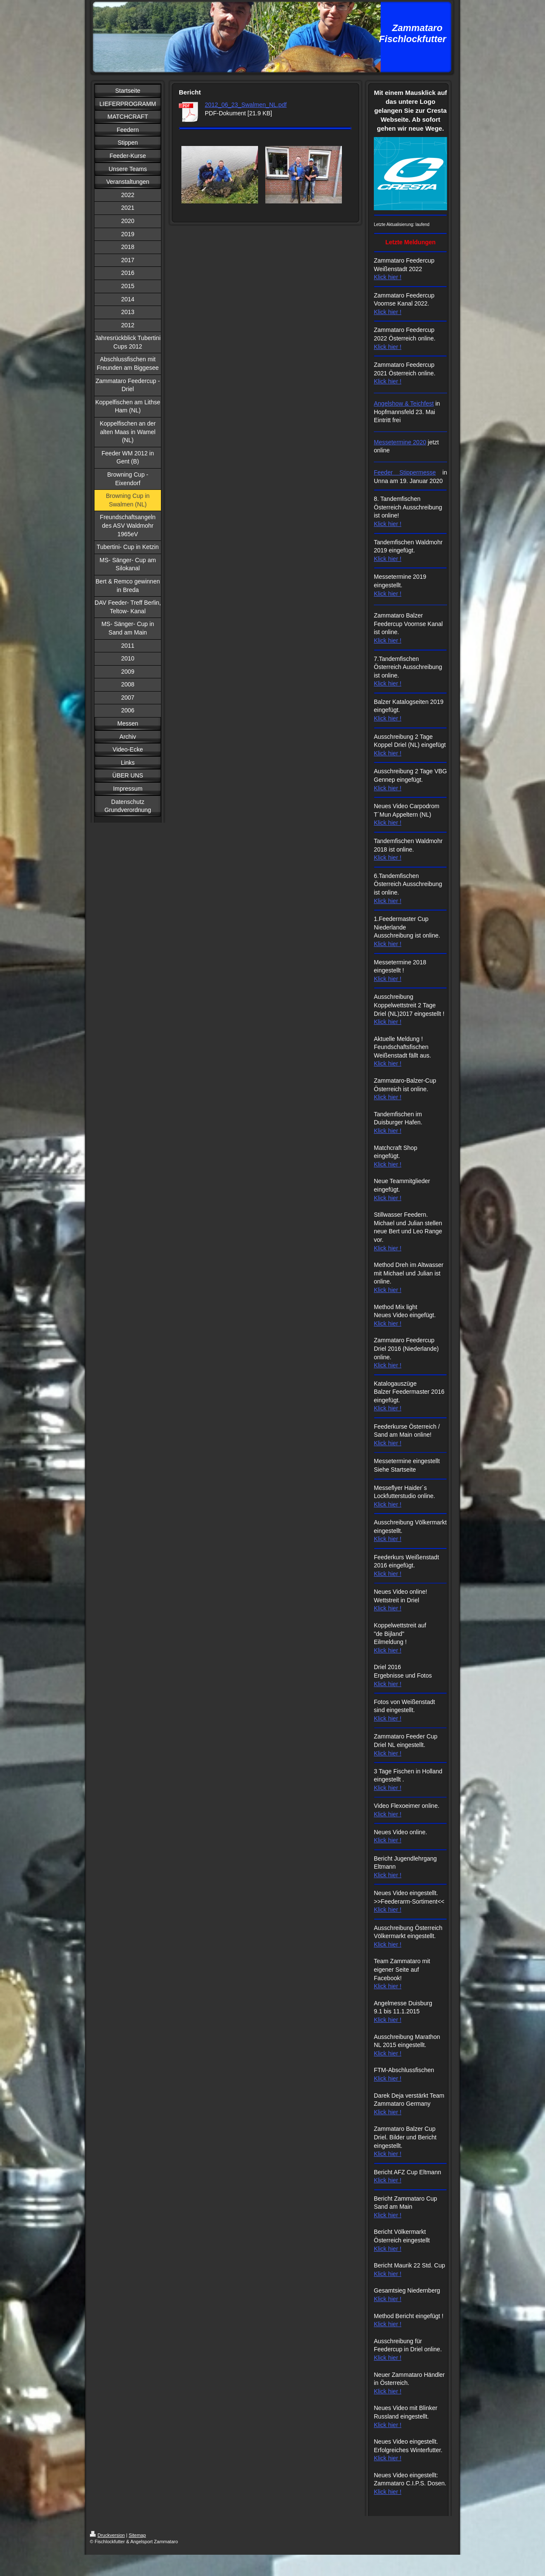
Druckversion (107, 2535)
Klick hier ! (388, 277)
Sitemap (137, 2535)
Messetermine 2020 (400, 442)
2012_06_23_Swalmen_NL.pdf (246, 104)
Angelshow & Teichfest (404, 403)
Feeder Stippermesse (405, 472)
